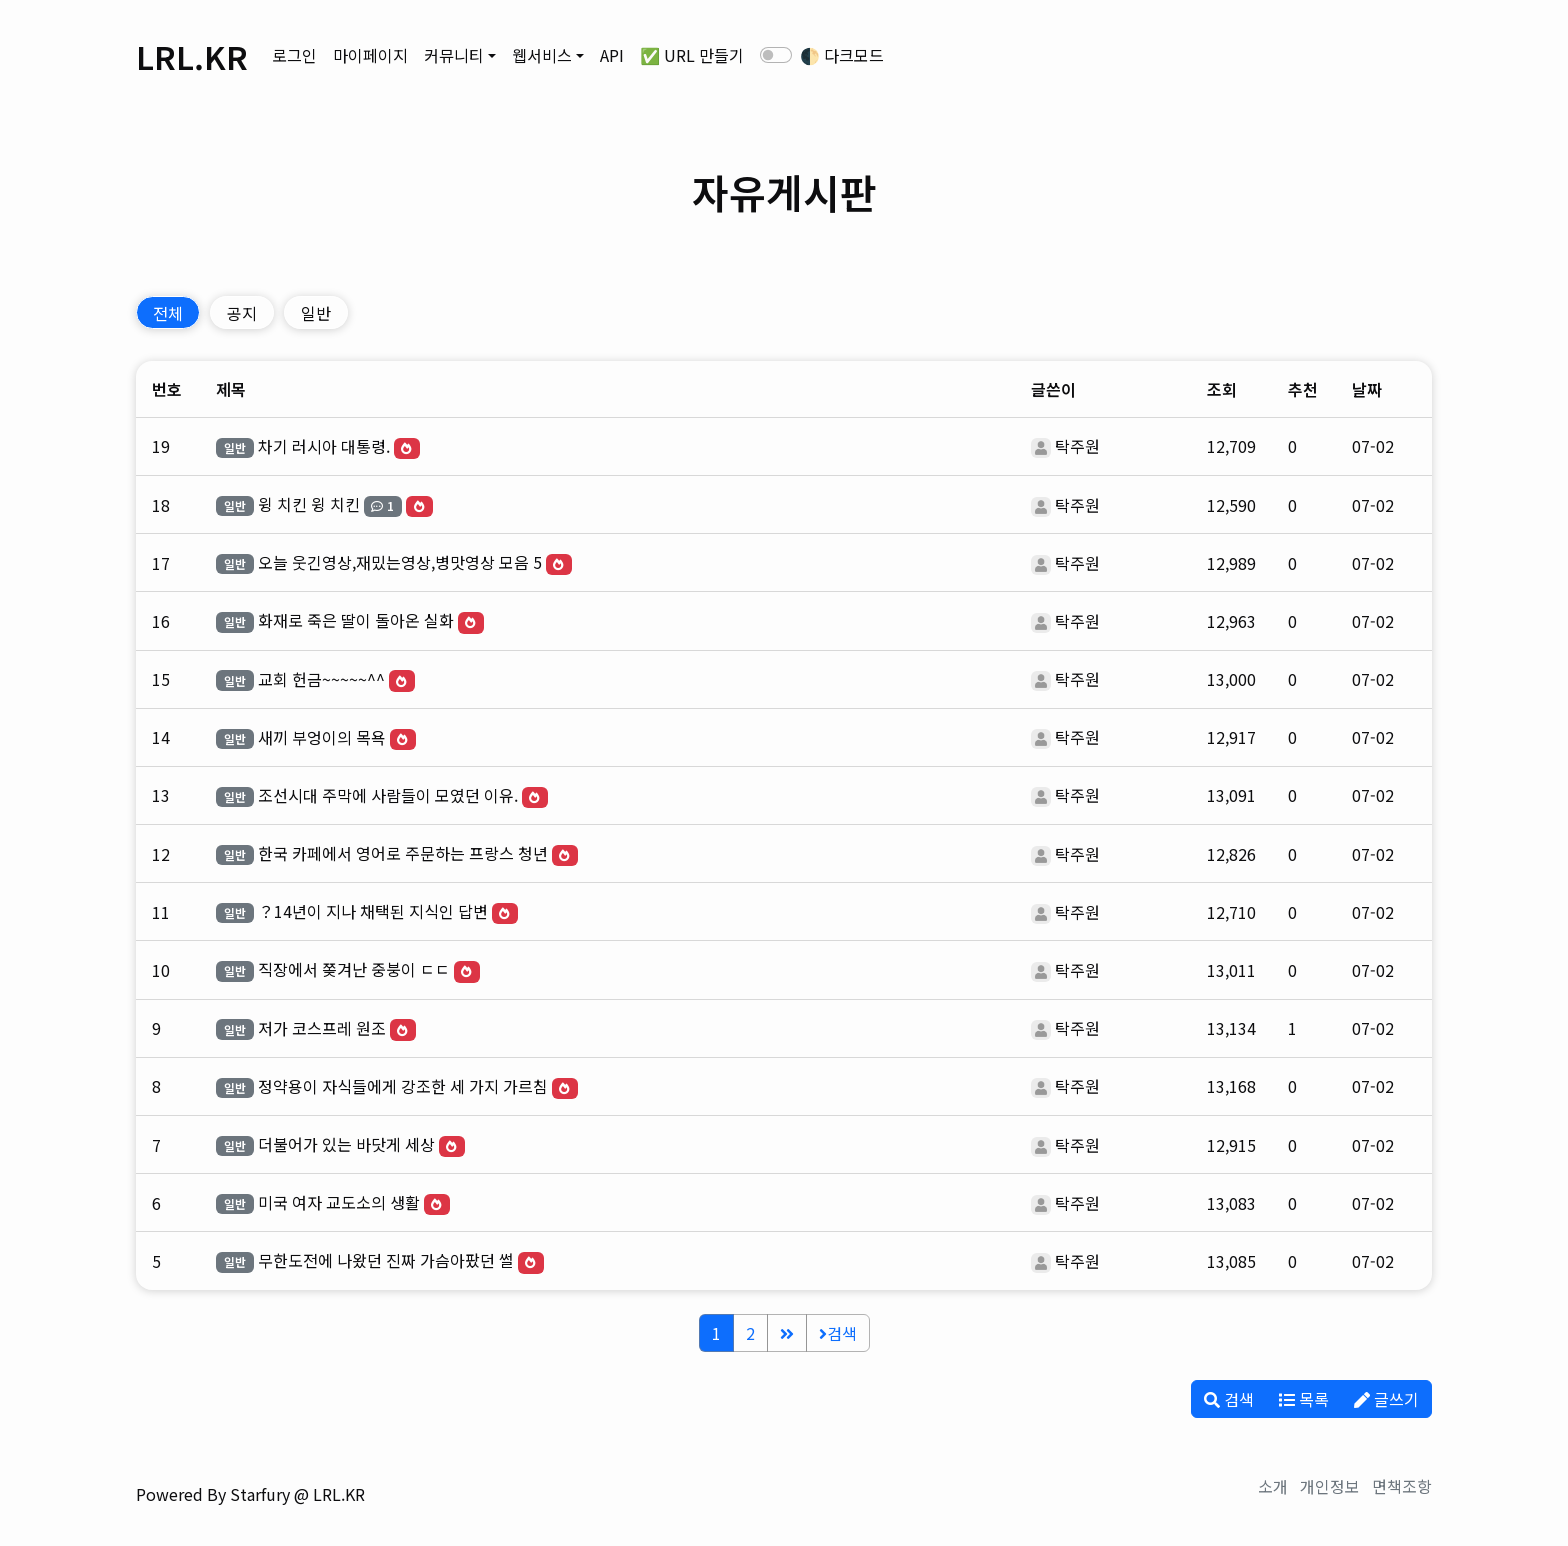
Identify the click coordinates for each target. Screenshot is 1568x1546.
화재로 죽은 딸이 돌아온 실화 (356, 620)
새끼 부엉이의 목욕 (322, 737)
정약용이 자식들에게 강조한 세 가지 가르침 (403, 1086)
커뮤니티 (454, 55)
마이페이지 (370, 55)
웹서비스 (542, 55)
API (612, 55)
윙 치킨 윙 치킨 (309, 504)
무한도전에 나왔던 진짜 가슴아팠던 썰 (386, 1260)
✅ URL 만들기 (692, 55)
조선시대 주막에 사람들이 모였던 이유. (388, 795)
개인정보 (1330, 1486)
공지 (242, 313)
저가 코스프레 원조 (322, 1028)
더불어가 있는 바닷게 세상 (346, 1144)
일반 (316, 313)
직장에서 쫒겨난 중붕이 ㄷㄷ (354, 969)
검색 (838, 1333)
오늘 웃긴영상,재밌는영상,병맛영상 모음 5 (400, 562)
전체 (168, 313)
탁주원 (1077, 446)
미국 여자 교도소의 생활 (339, 1202)
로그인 (294, 55)
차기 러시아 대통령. (324, 446)
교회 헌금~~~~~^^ (321, 679)
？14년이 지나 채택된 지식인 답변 (373, 911)
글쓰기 (1386, 1399)
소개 (1273, 1486)
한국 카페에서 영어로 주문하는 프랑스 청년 (403, 853)
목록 (1304, 1399)
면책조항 (1402, 1486)
